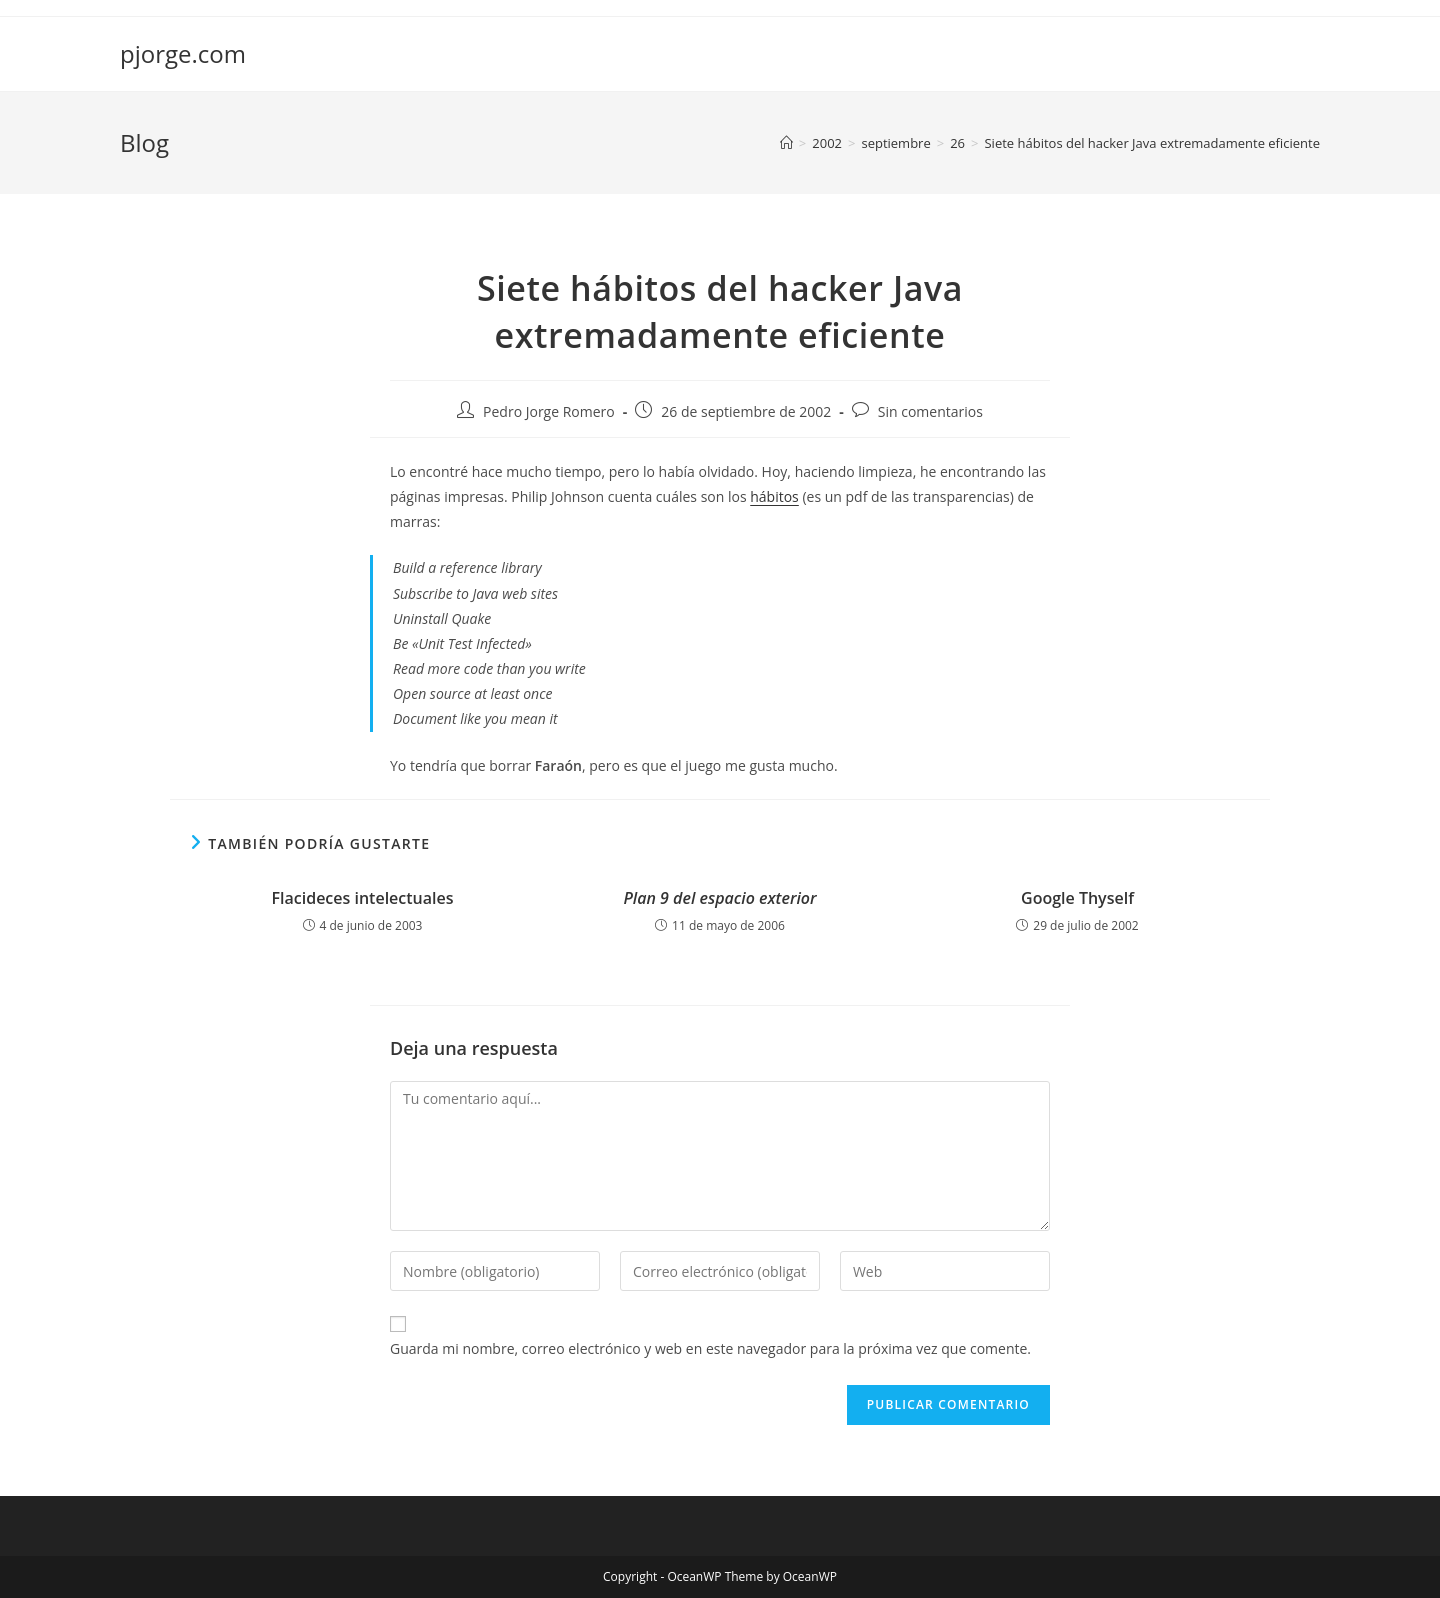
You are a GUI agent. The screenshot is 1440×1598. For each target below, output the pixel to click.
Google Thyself (1077, 898)
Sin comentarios (930, 411)
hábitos (774, 496)
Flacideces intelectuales (363, 898)
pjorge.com (183, 53)
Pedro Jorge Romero (549, 411)
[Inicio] (786, 143)
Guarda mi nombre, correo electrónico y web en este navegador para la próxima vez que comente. (710, 1348)
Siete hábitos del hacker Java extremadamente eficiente (1152, 143)
